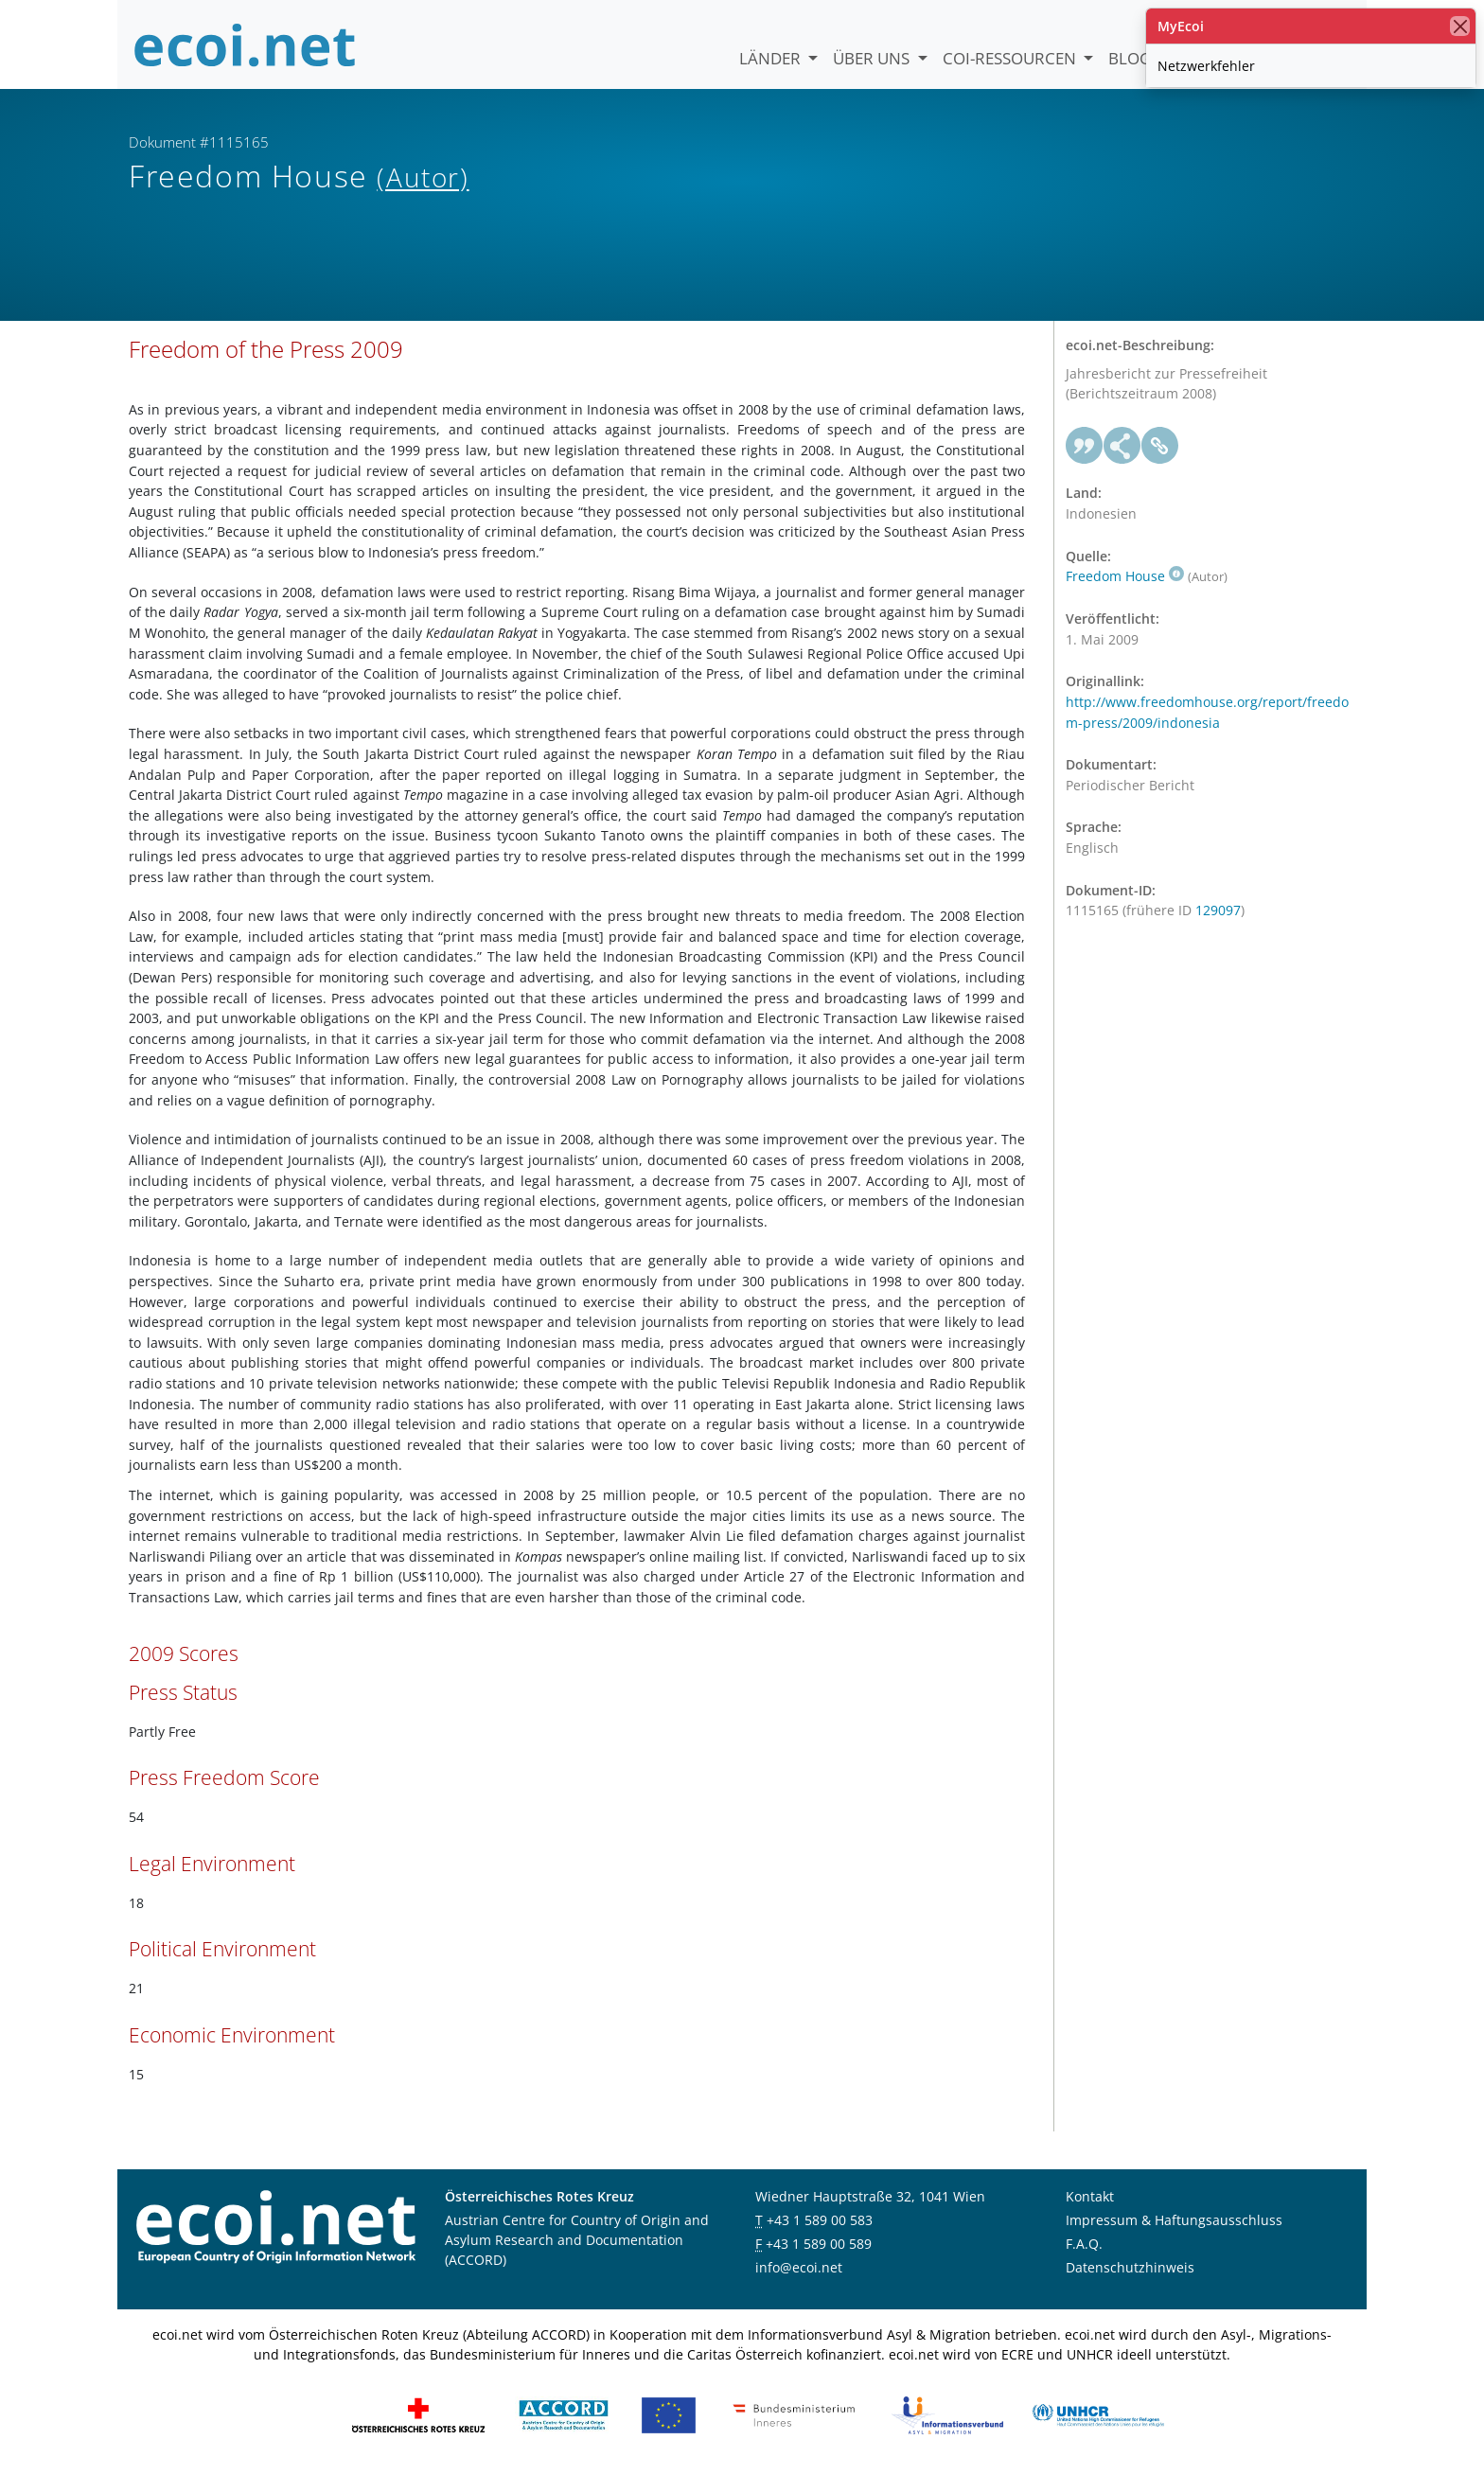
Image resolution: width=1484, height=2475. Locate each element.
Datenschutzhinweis (1130, 2267)
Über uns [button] (873, 58)
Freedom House (1125, 576)
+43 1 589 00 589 (819, 2244)
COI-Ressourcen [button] (1011, 58)
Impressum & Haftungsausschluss (1174, 2220)
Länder (771, 58)
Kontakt (1090, 2196)
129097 (1218, 910)
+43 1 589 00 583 (820, 2220)
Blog (1129, 58)
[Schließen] (1460, 26)
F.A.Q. (1084, 2244)
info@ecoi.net (798, 2267)
